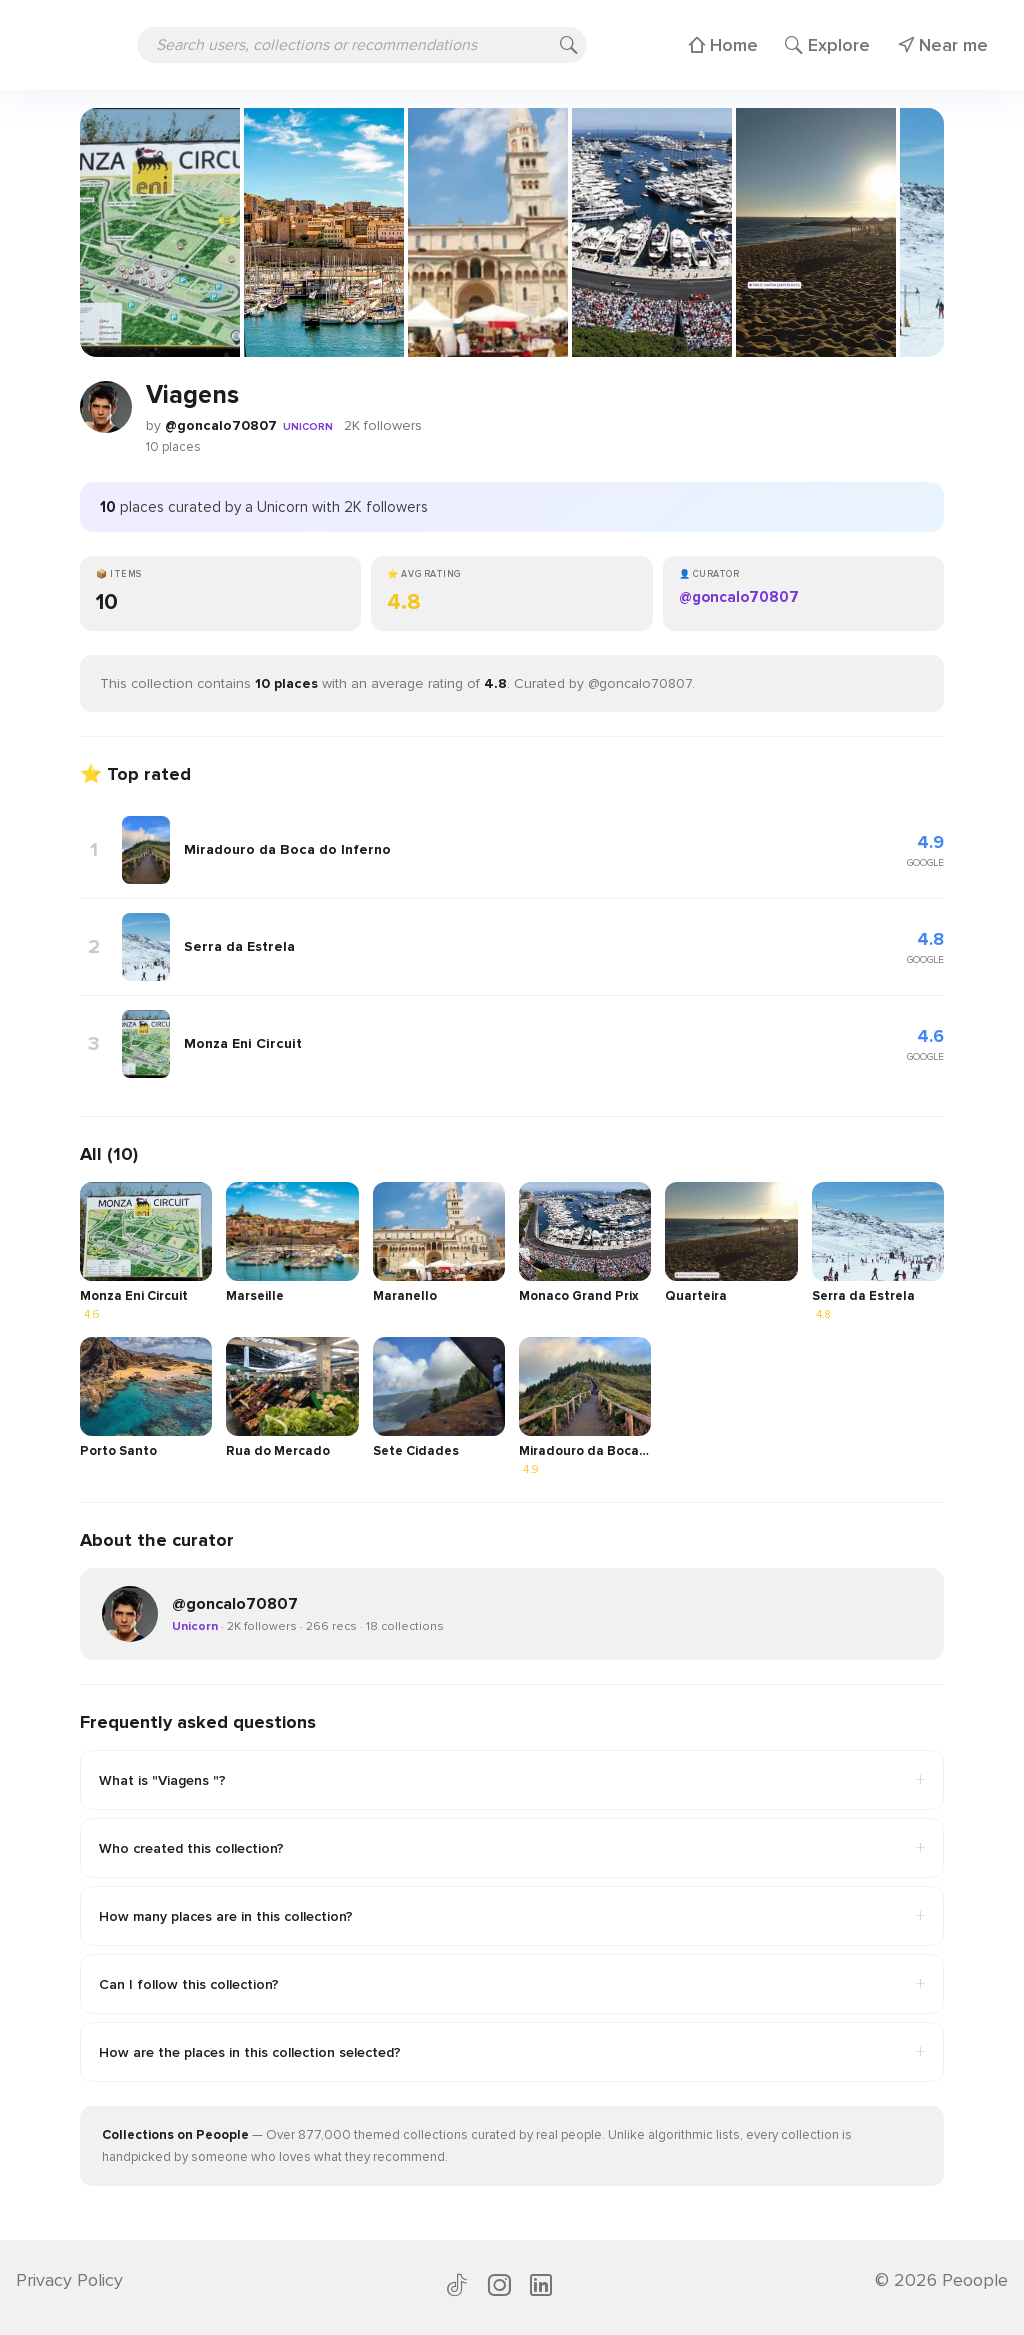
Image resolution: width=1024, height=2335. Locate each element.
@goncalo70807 (221, 425)
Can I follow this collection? (512, 1984)
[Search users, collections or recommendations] (362, 45)
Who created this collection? (512, 1848)
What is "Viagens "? (512, 1780)
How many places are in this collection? (512, 1916)
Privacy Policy (69, 2280)
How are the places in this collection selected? (512, 2052)
